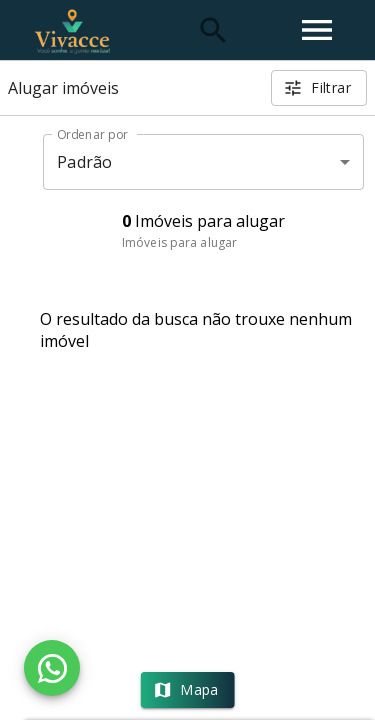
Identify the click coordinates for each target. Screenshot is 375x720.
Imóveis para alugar (179, 242)
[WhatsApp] (52, 668)
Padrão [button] (84, 162)
